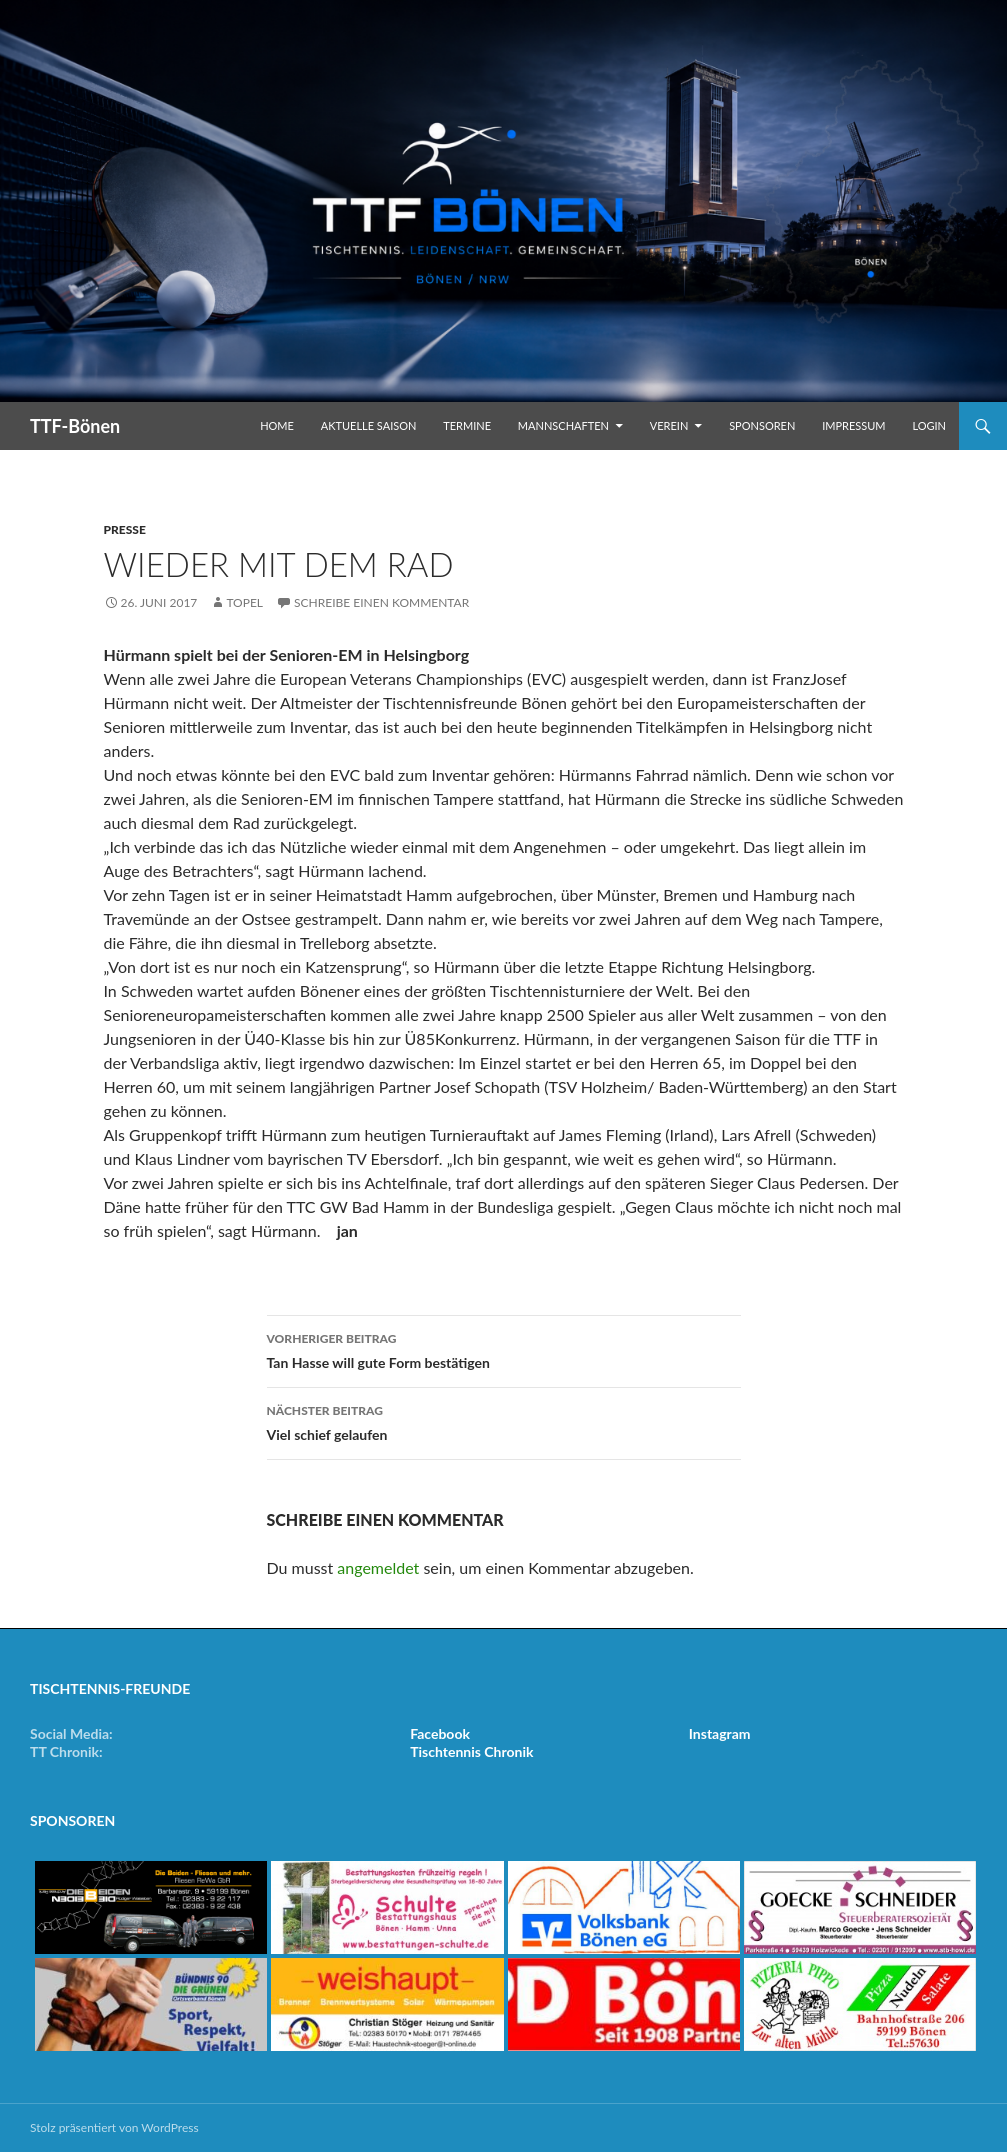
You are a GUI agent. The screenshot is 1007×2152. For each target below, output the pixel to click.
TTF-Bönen (75, 426)
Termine (467, 425)
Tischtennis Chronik (471, 1751)
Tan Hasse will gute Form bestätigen (504, 1349)
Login (929, 425)
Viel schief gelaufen (504, 1421)
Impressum (853, 425)
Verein (669, 425)
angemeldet (378, 1567)
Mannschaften (563, 425)
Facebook (440, 1733)
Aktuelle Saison (369, 425)
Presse (125, 529)
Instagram (720, 1733)
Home (277, 425)
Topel (244, 602)
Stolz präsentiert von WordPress (114, 2127)
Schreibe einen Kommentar (381, 602)
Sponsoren (762, 425)
